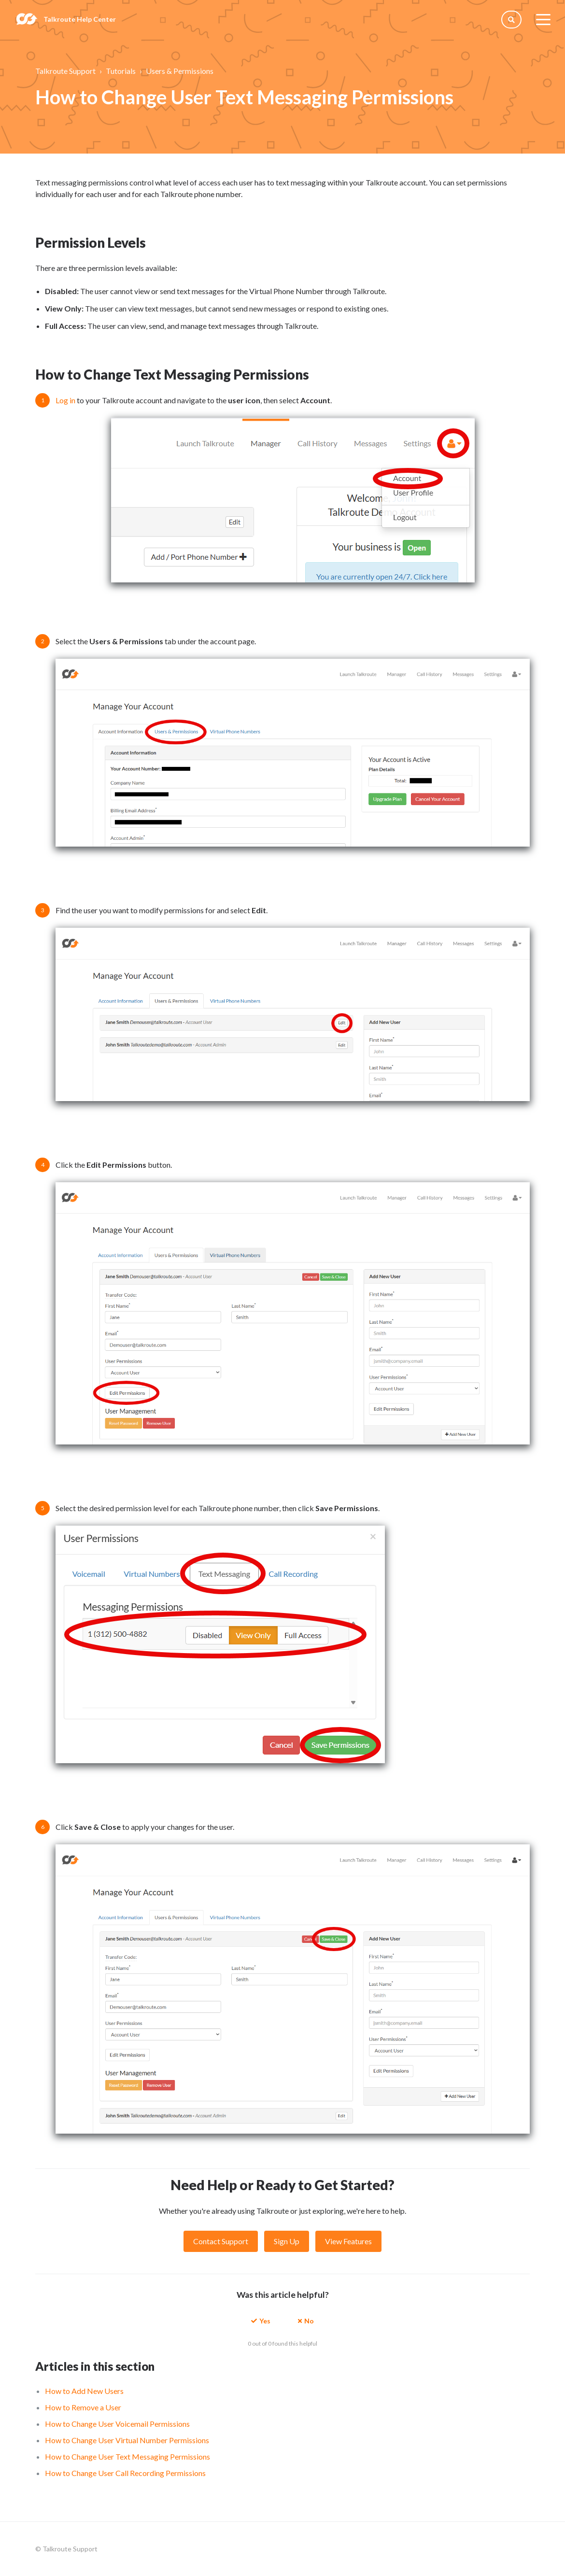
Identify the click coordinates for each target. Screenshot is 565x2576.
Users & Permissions (179, 70)
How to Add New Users (84, 2390)
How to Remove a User (83, 2407)
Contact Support (220, 2241)
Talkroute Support (65, 70)
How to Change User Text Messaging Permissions (127, 2456)
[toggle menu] (543, 19)
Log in (65, 400)
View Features (348, 2241)
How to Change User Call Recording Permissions (125, 2472)
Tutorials (121, 70)
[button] (260, 2320)
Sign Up (286, 2241)
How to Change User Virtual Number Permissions (127, 2440)
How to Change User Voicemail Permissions (117, 2423)
